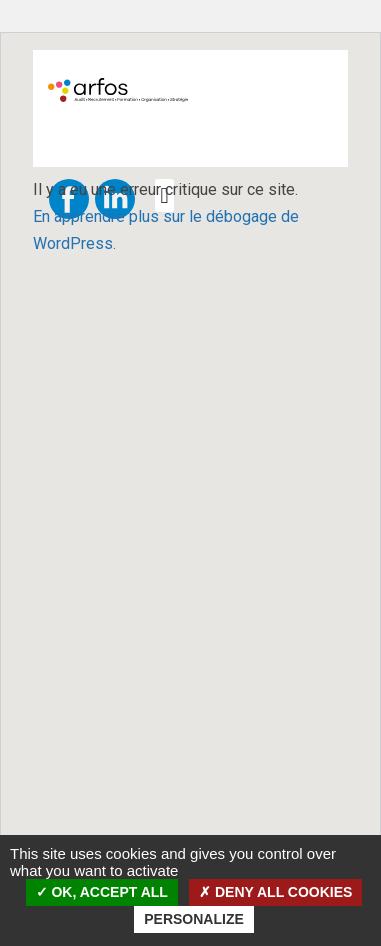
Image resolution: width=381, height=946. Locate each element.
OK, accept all (102, 892)
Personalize (194, 919)
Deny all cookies (275, 892)
